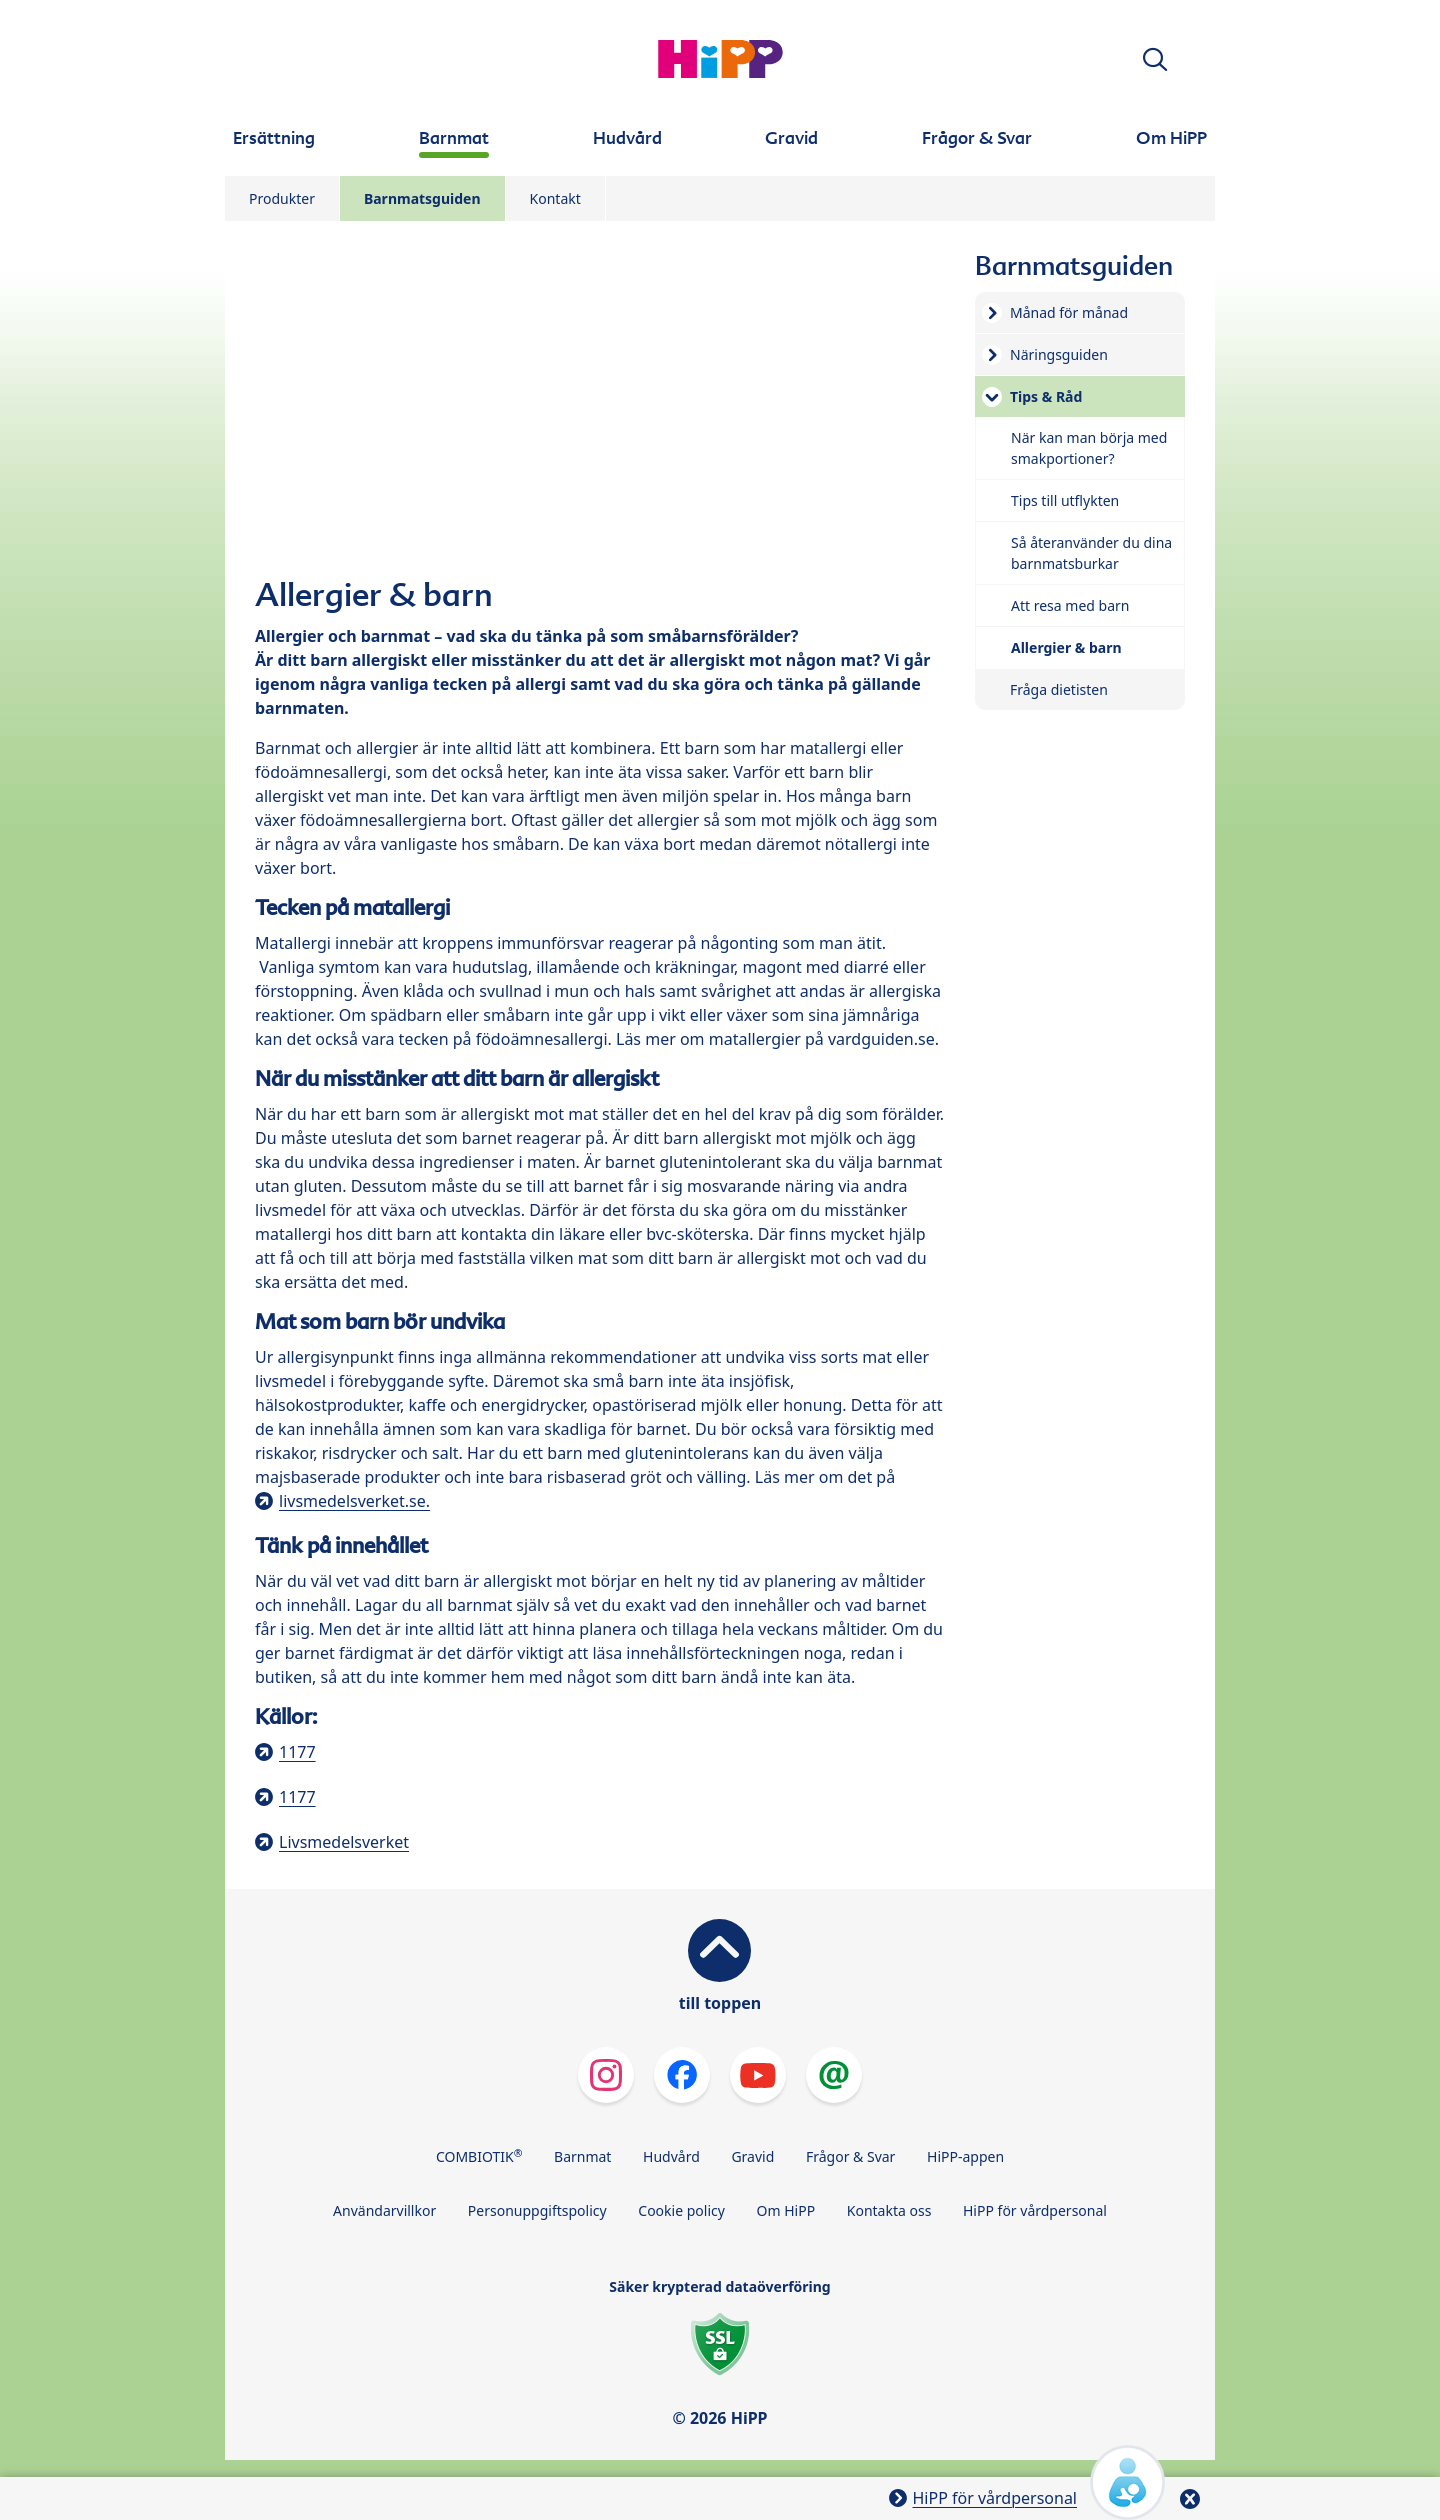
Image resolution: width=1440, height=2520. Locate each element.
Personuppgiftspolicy (537, 2210)
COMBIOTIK (479, 2156)
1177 (297, 1752)
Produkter (282, 198)
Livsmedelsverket (344, 1842)
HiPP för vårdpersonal (1035, 2210)
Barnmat (582, 2156)
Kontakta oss (889, 2210)
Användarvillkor (384, 2210)
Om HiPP (786, 2210)
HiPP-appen (965, 2156)
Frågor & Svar (850, 2156)
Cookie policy (681, 2210)
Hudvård (671, 2156)
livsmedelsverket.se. (354, 1501)
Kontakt (555, 198)
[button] (1155, 59)
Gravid (752, 2156)
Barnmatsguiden (422, 198)
